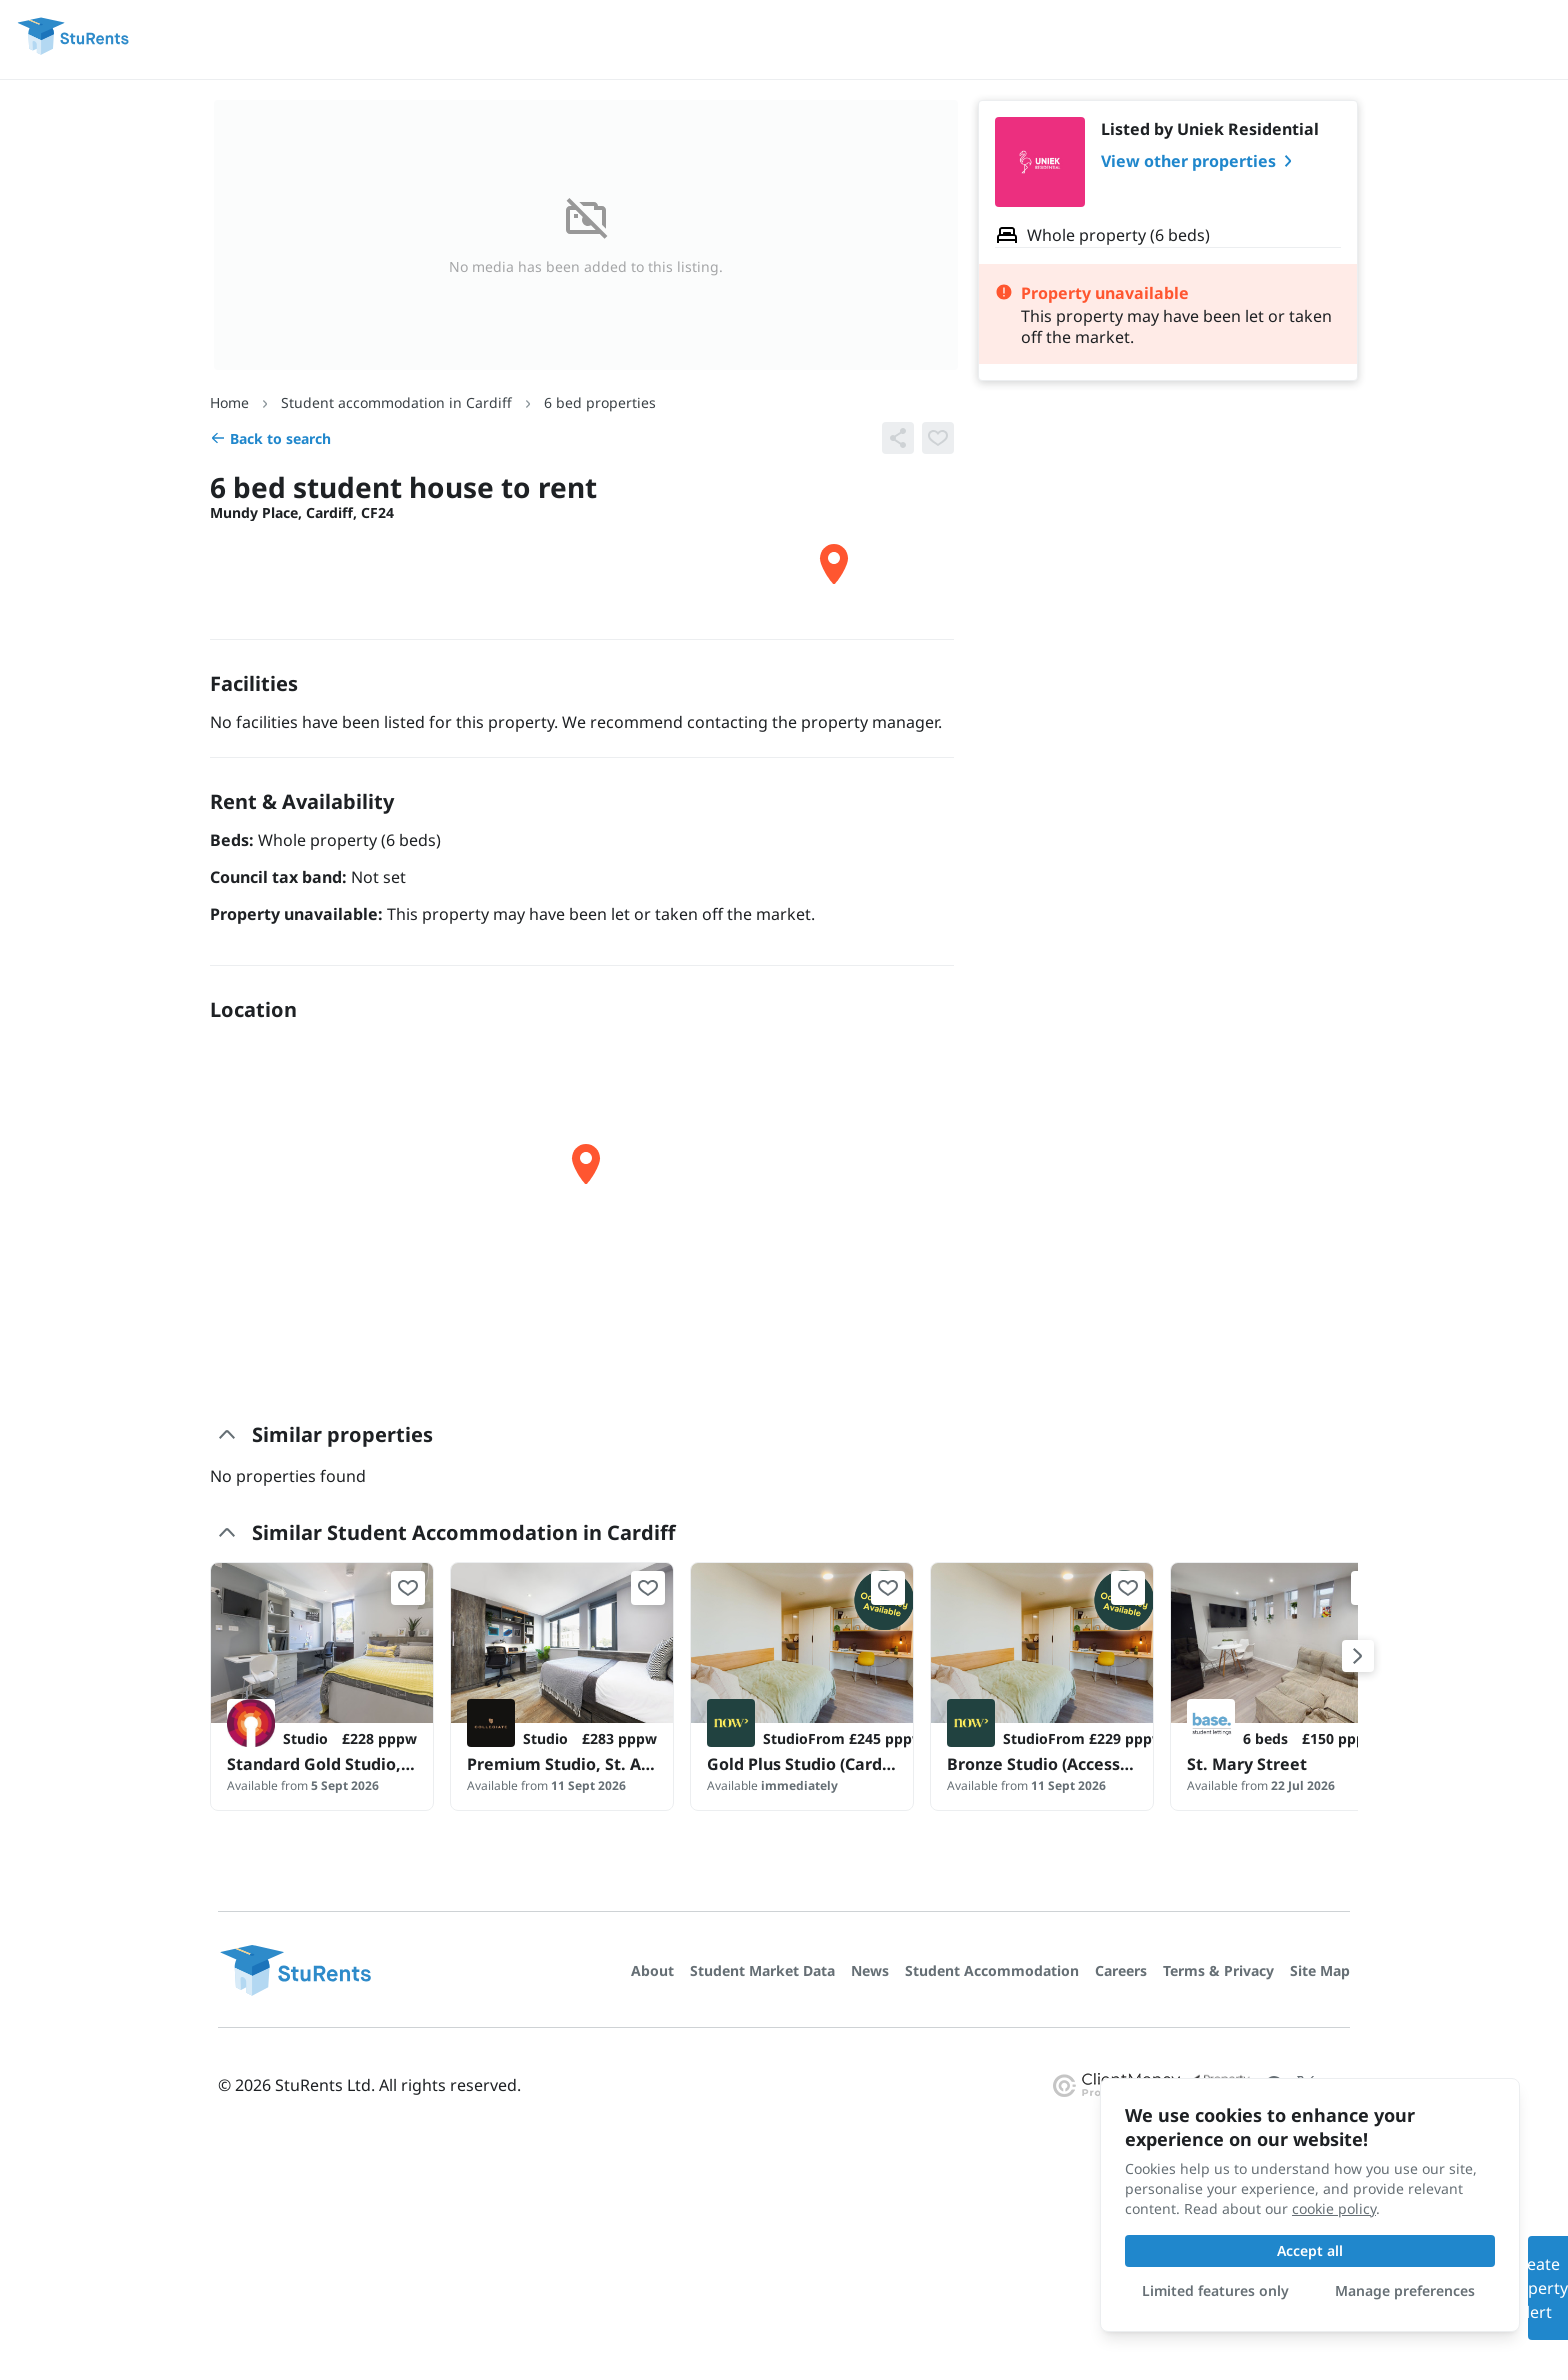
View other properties (1200, 161)
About (652, 1970)
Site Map (1320, 1970)
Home (229, 402)
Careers (1121, 1970)
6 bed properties (600, 402)
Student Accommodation (992, 1970)
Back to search (270, 438)
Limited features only (1215, 2290)
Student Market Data (762, 1970)
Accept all (1310, 2250)
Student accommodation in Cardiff (396, 402)
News (870, 1970)
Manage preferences (1405, 2290)
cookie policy (1334, 2208)
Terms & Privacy (1218, 1970)
